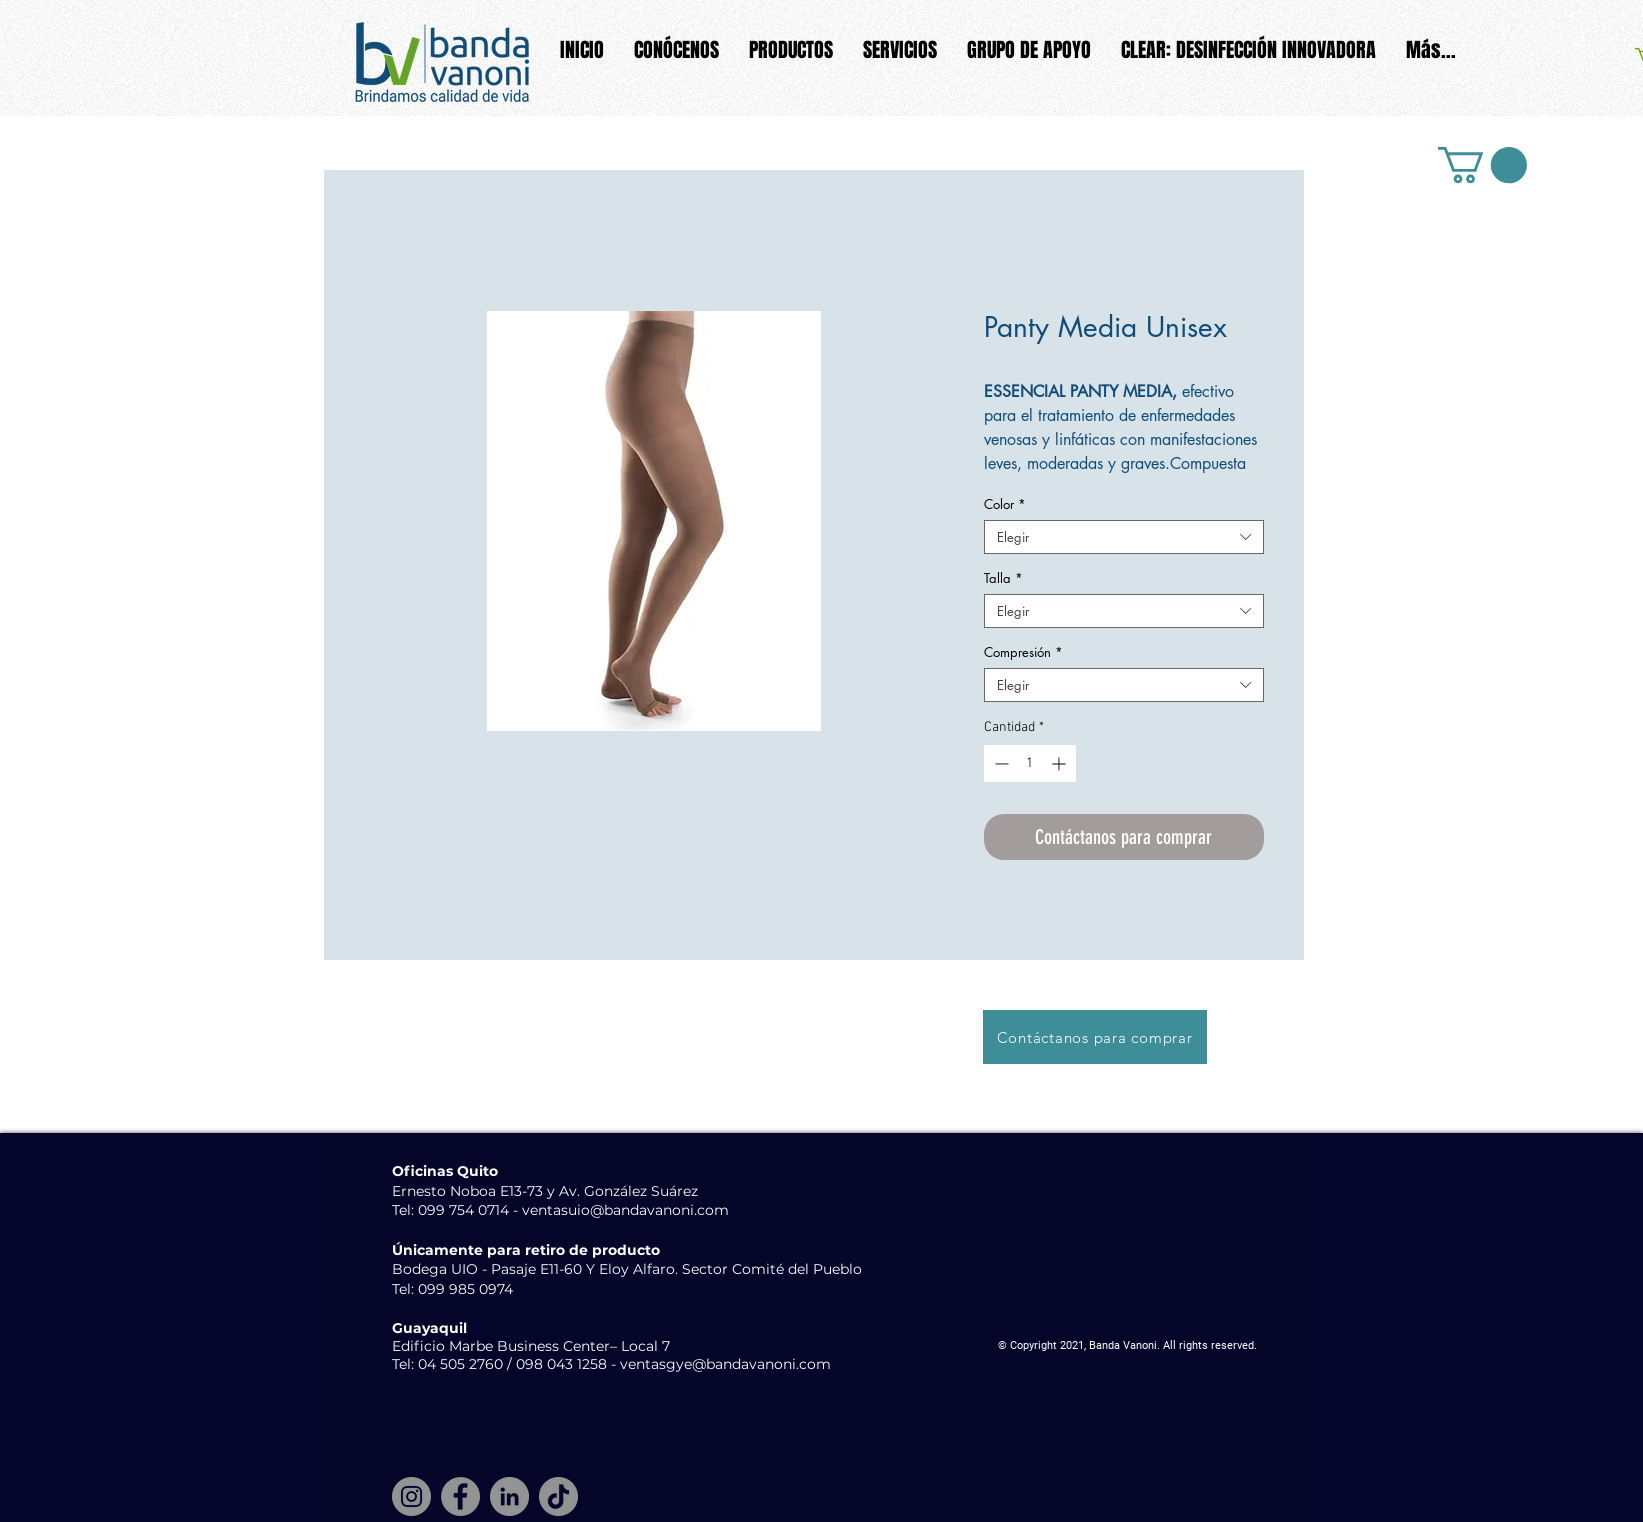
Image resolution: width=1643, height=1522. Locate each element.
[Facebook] (460, 1496)
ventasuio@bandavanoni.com (625, 1210)
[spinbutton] (1030, 763)
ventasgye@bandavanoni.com (725, 1364)
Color (1005, 504)
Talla (1003, 578)
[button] (1482, 165)
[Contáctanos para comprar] (1095, 1037)
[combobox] (1124, 537)
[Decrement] (999, 763)
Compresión (1023, 652)
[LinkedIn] (509, 1496)
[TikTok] (558, 1496)
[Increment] (1060, 763)
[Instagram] (411, 1496)
